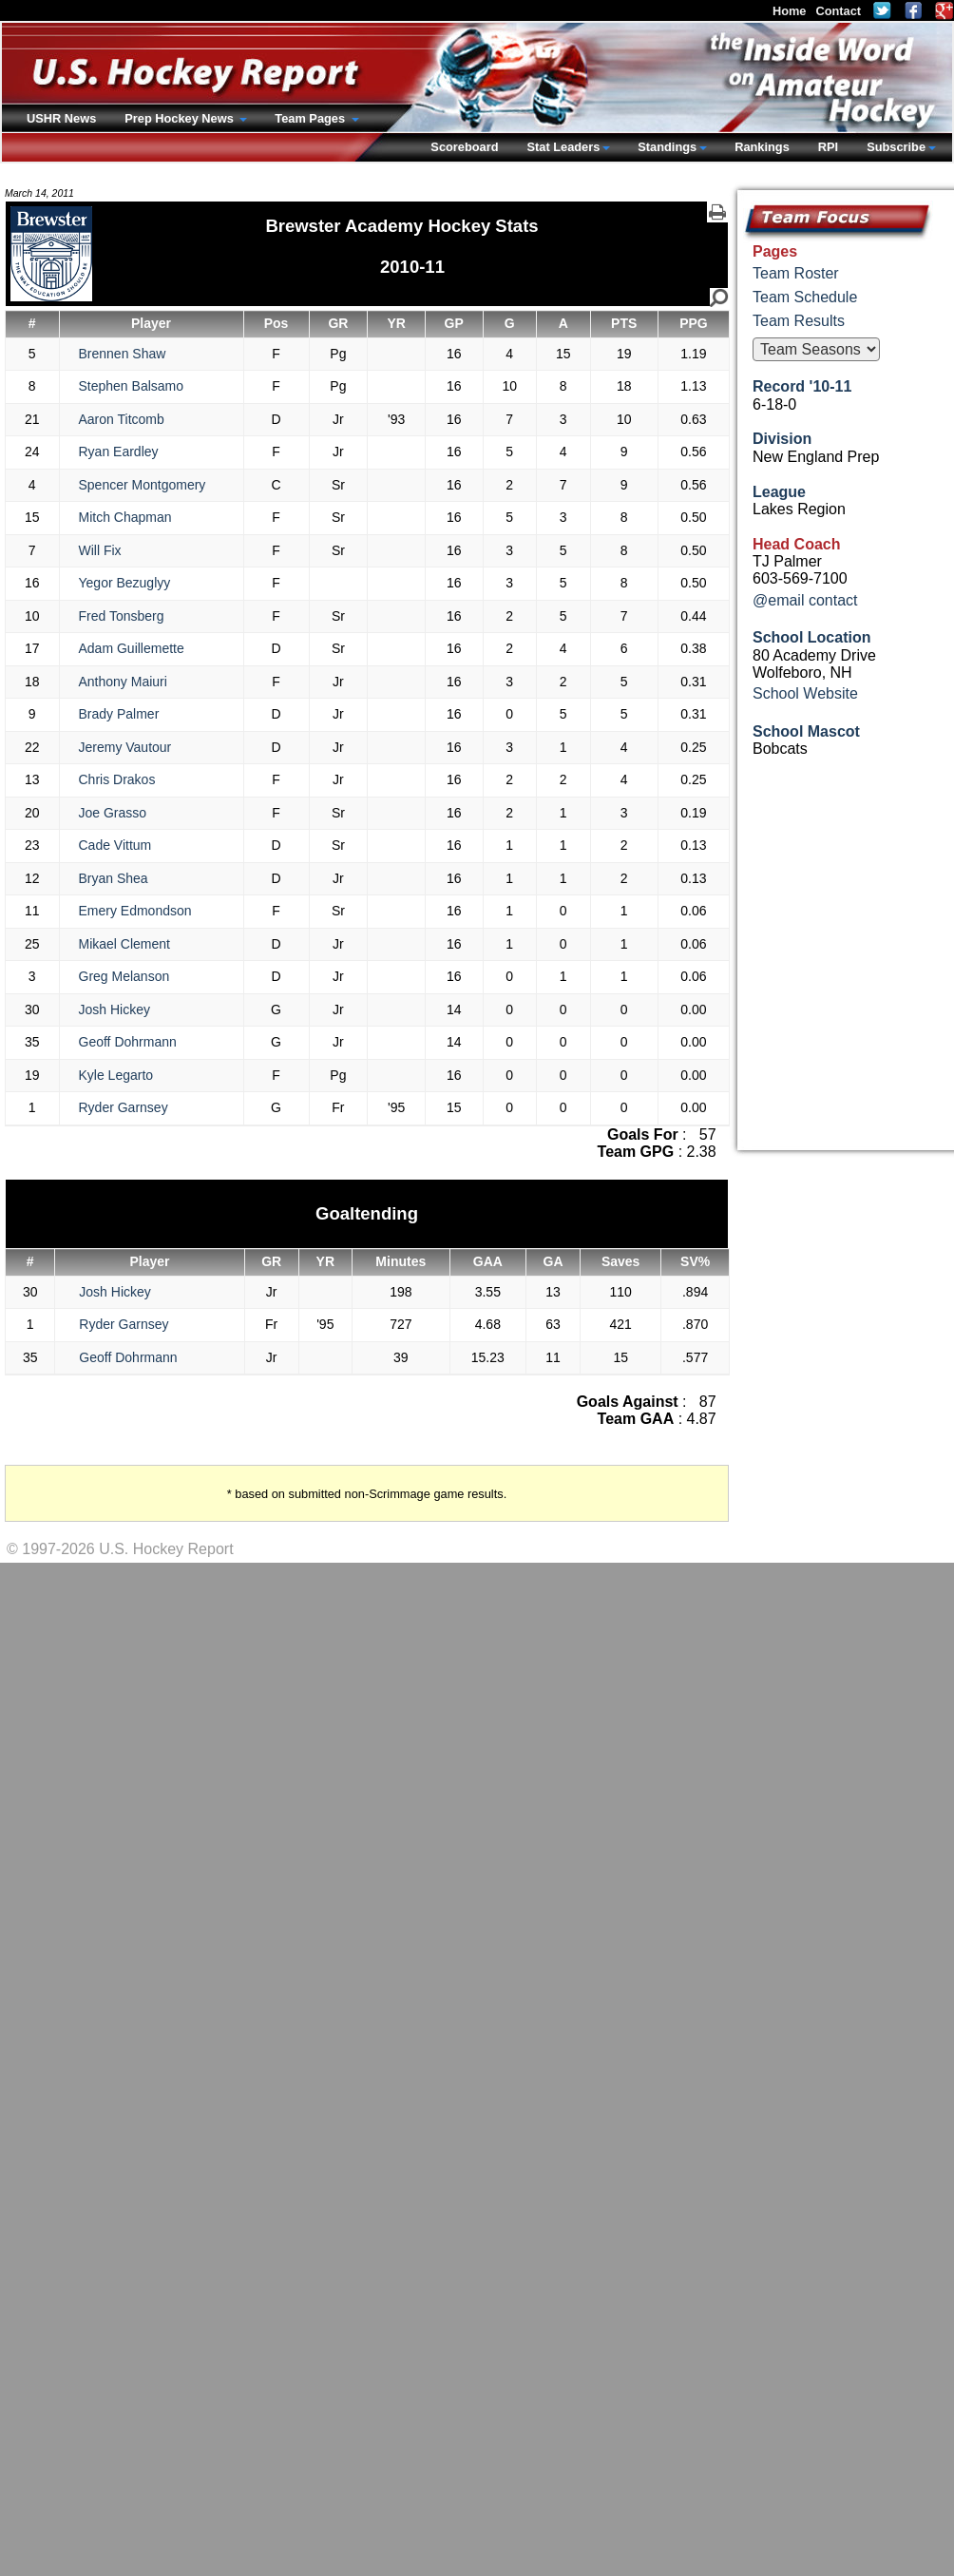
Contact (838, 11)
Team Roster (796, 273)
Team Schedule (805, 297)
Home (790, 11)
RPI (828, 147)
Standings (667, 147)
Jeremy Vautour (125, 747)
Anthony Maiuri (123, 681)
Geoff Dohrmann (128, 1041)
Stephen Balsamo (131, 386)
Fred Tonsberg (121, 616)
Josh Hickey (114, 1009)
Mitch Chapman (125, 517)
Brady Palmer (119, 713)
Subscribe (896, 147)
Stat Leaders (563, 147)
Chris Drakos (117, 779)
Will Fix (100, 550)
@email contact (805, 600)
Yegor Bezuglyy (125, 582)
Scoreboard (464, 147)
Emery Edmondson (135, 910)
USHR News (61, 118)
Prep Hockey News (180, 118)
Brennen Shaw (122, 353)
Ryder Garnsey (123, 1107)
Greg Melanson (124, 976)
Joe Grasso (113, 812)
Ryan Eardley (119, 451)
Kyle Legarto (116, 1075)
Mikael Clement (124, 944)
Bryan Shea (113, 878)
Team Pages (311, 118)
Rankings (762, 147)
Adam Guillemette (131, 648)
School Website (805, 693)
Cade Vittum (115, 845)
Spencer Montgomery (142, 484)
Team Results (799, 321)
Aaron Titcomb (121, 419)
